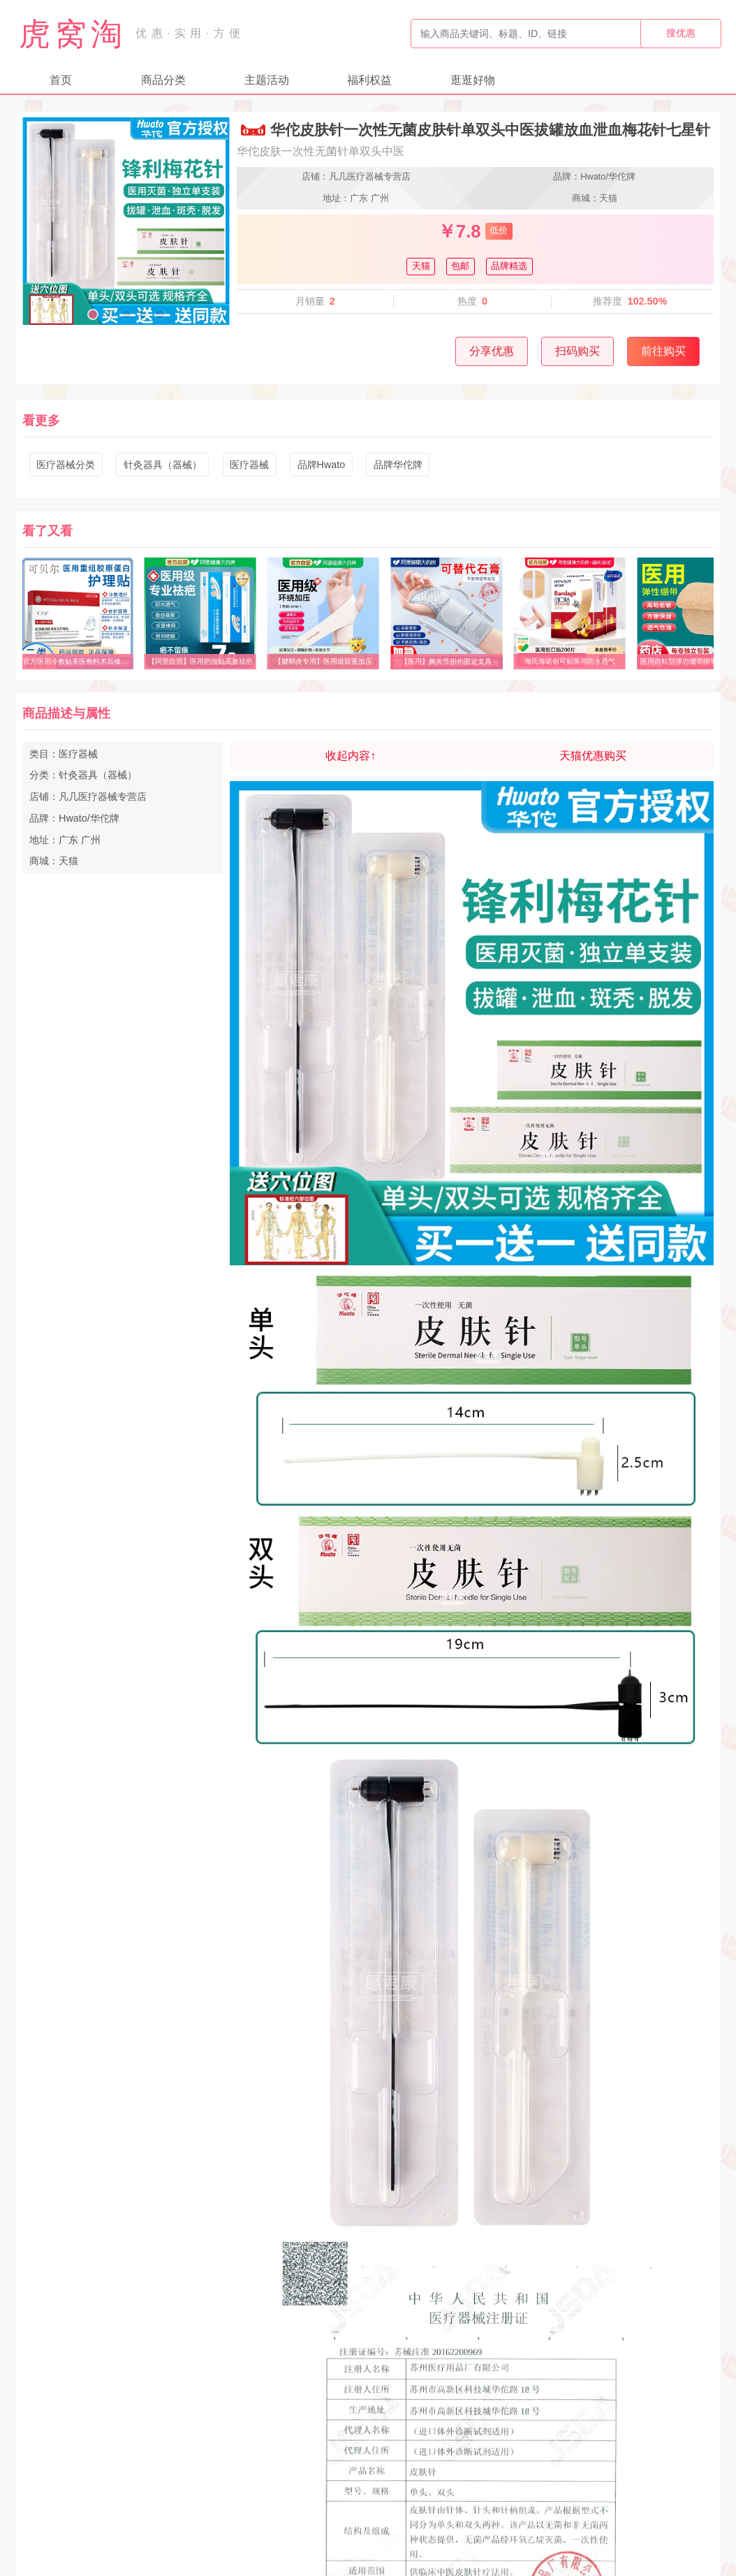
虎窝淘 (72, 33)
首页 (61, 80)
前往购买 (663, 351)
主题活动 (266, 80)
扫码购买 (577, 351)
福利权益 (369, 80)
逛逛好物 (472, 80)
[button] (92, 314)
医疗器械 (249, 464)
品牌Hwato (321, 464)
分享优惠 (491, 351)
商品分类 (163, 80)
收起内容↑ (350, 756)
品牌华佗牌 (398, 464)
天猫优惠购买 (592, 756)
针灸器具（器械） (163, 464)
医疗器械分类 (65, 464)
